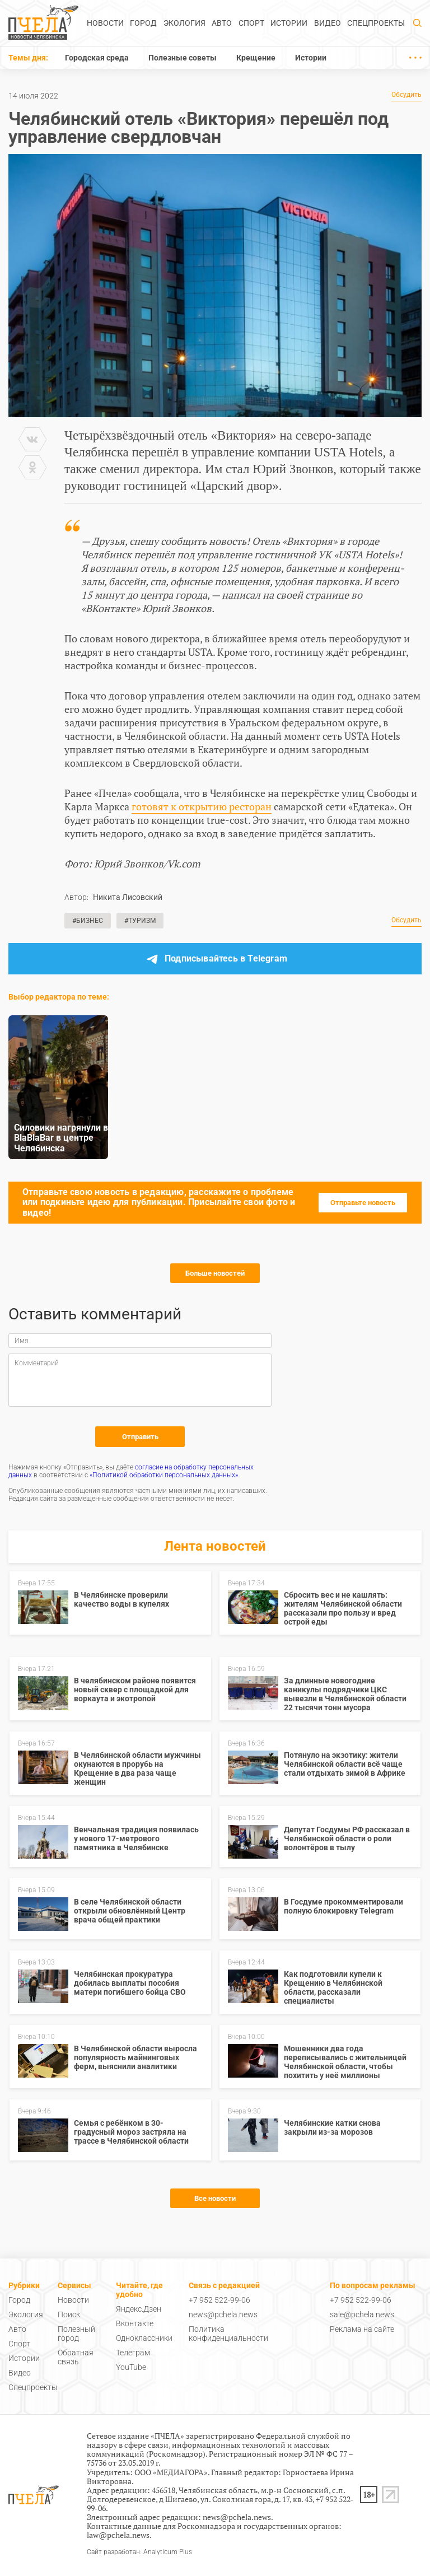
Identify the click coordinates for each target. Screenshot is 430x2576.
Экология (184, 22)
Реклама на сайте (362, 2329)
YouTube (131, 2367)
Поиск (69, 2314)
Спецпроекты (376, 22)
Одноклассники (144, 2338)
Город (143, 22)
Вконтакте (134, 2323)
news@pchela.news (223, 2314)
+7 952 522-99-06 (219, 2299)
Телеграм (133, 2352)
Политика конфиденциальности (228, 2333)
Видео (327, 22)
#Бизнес (87, 921)
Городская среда (97, 57)
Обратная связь (76, 2357)
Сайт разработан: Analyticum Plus (139, 2552)
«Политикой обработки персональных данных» (164, 1475)
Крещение (255, 57)
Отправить (140, 1436)
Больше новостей (215, 1273)
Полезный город (76, 2333)
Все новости (215, 2198)
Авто (222, 22)
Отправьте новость (362, 1202)
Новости (105, 22)
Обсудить (406, 95)
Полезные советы (182, 57)
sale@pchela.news (362, 2314)
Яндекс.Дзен (138, 2308)
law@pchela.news (118, 2535)
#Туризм (140, 921)
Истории (288, 22)
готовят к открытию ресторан (202, 806)
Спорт (251, 22)
